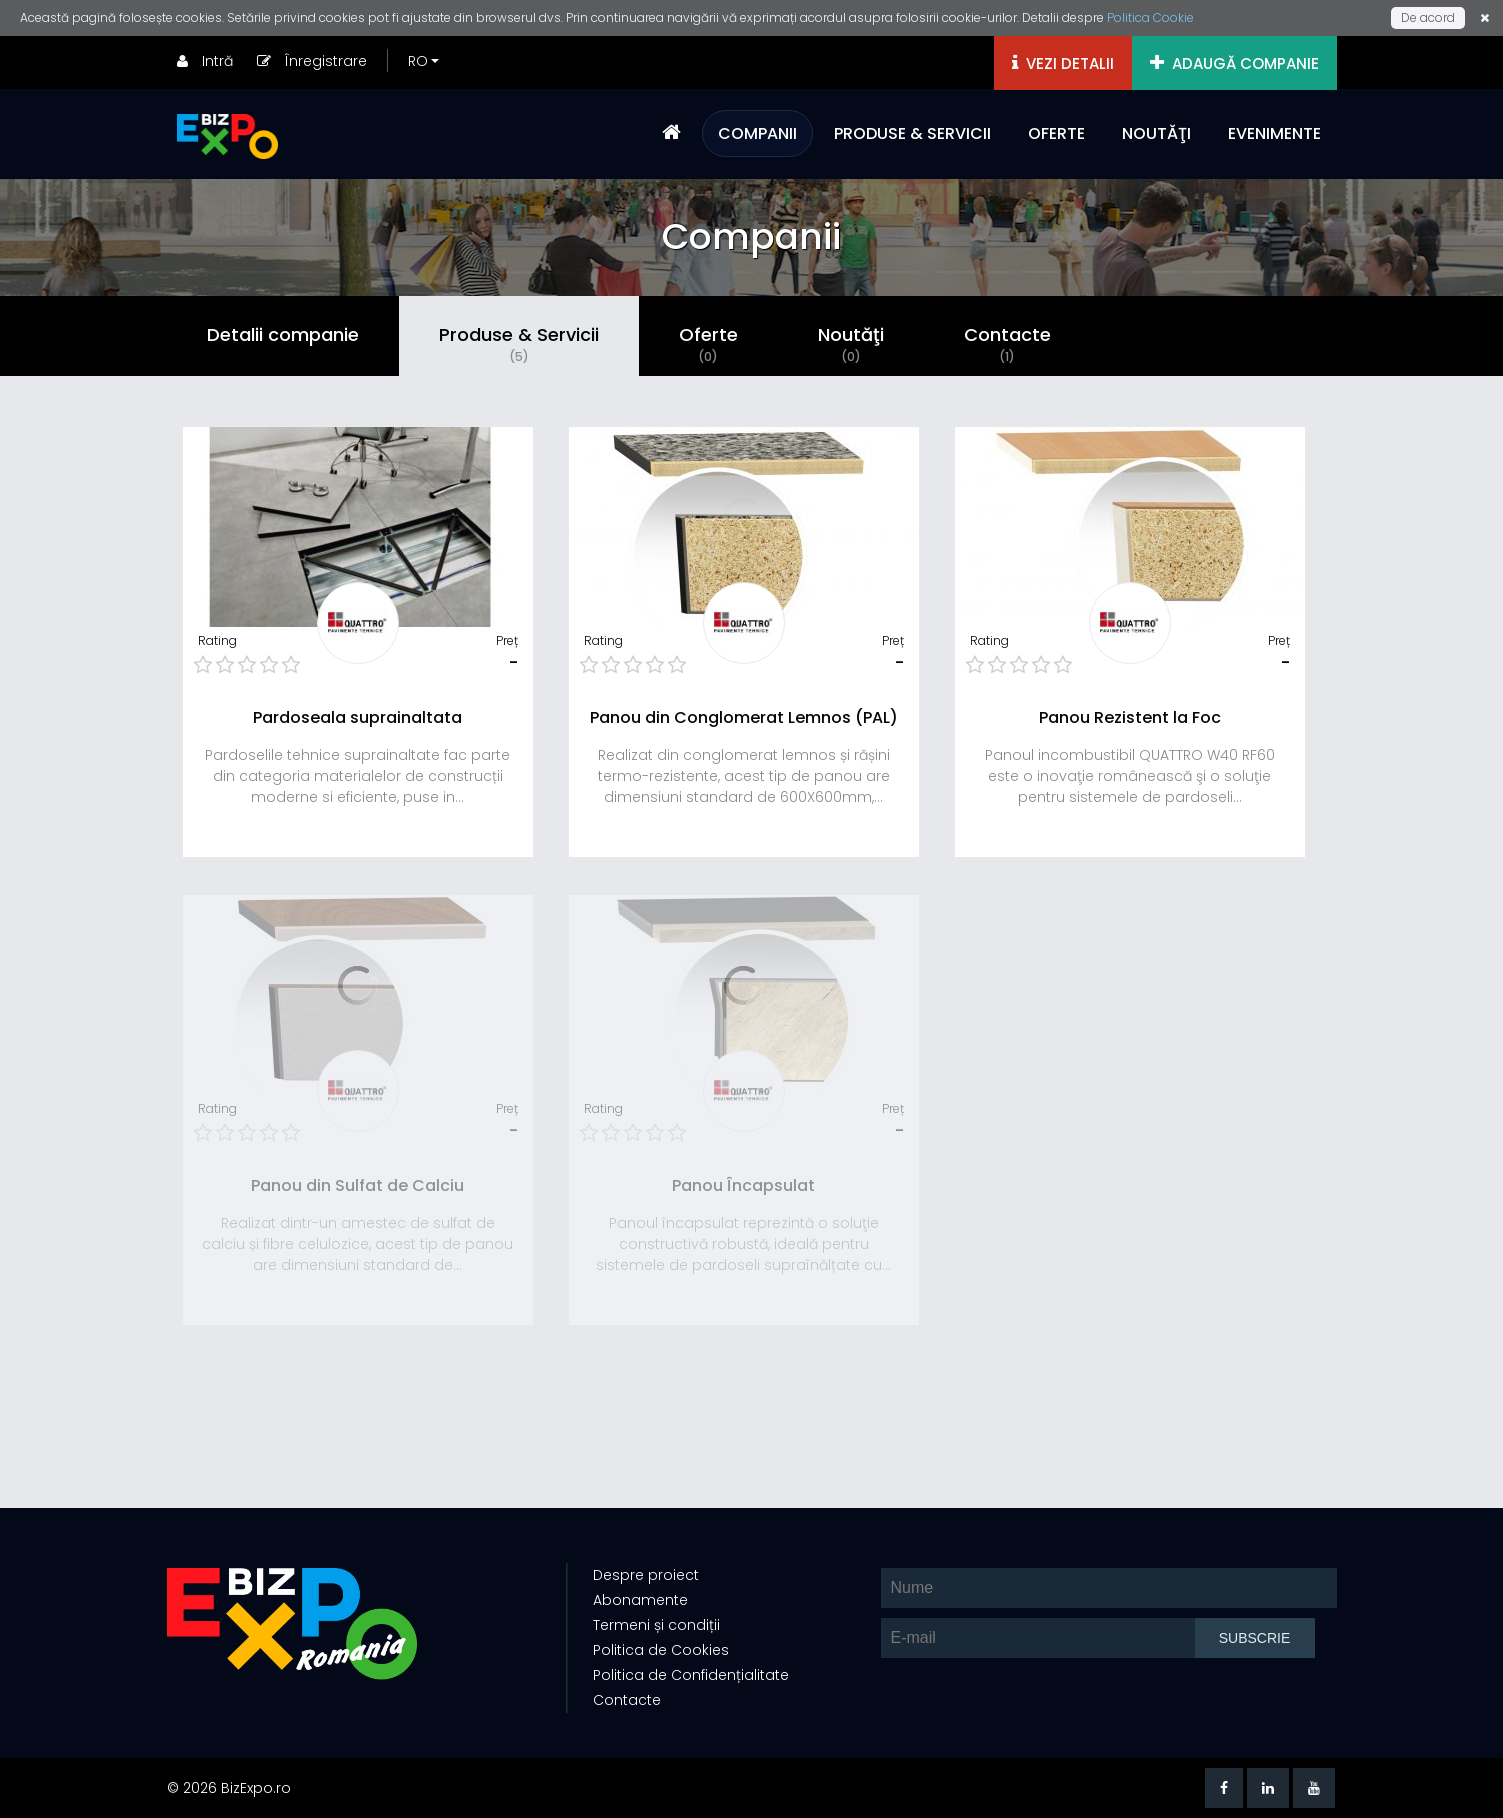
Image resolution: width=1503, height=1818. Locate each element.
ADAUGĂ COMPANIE (1234, 63)
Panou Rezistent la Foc (1130, 717)
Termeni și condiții (656, 1625)
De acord (1428, 17)
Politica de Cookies (661, 1650)
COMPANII (757, 133)
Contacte (1007, 344)
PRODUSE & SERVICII (912, 133)
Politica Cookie (1150, 17)
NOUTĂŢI (1156, 133)
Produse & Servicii (519, 344)
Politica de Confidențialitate (691, 1675)
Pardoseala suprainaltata (357, 717)
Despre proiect (646, 1575)
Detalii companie (283, 334)
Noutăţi (851, 344)
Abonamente (640, 1600)
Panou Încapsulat (743, 1185)
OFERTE (1056, 133)
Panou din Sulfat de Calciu (357, 1185)
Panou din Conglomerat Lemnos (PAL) (744, 717)
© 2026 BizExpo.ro (229, 1788)
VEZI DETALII (1063, 63)
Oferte (708, 344)
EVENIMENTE (1274, 133)
